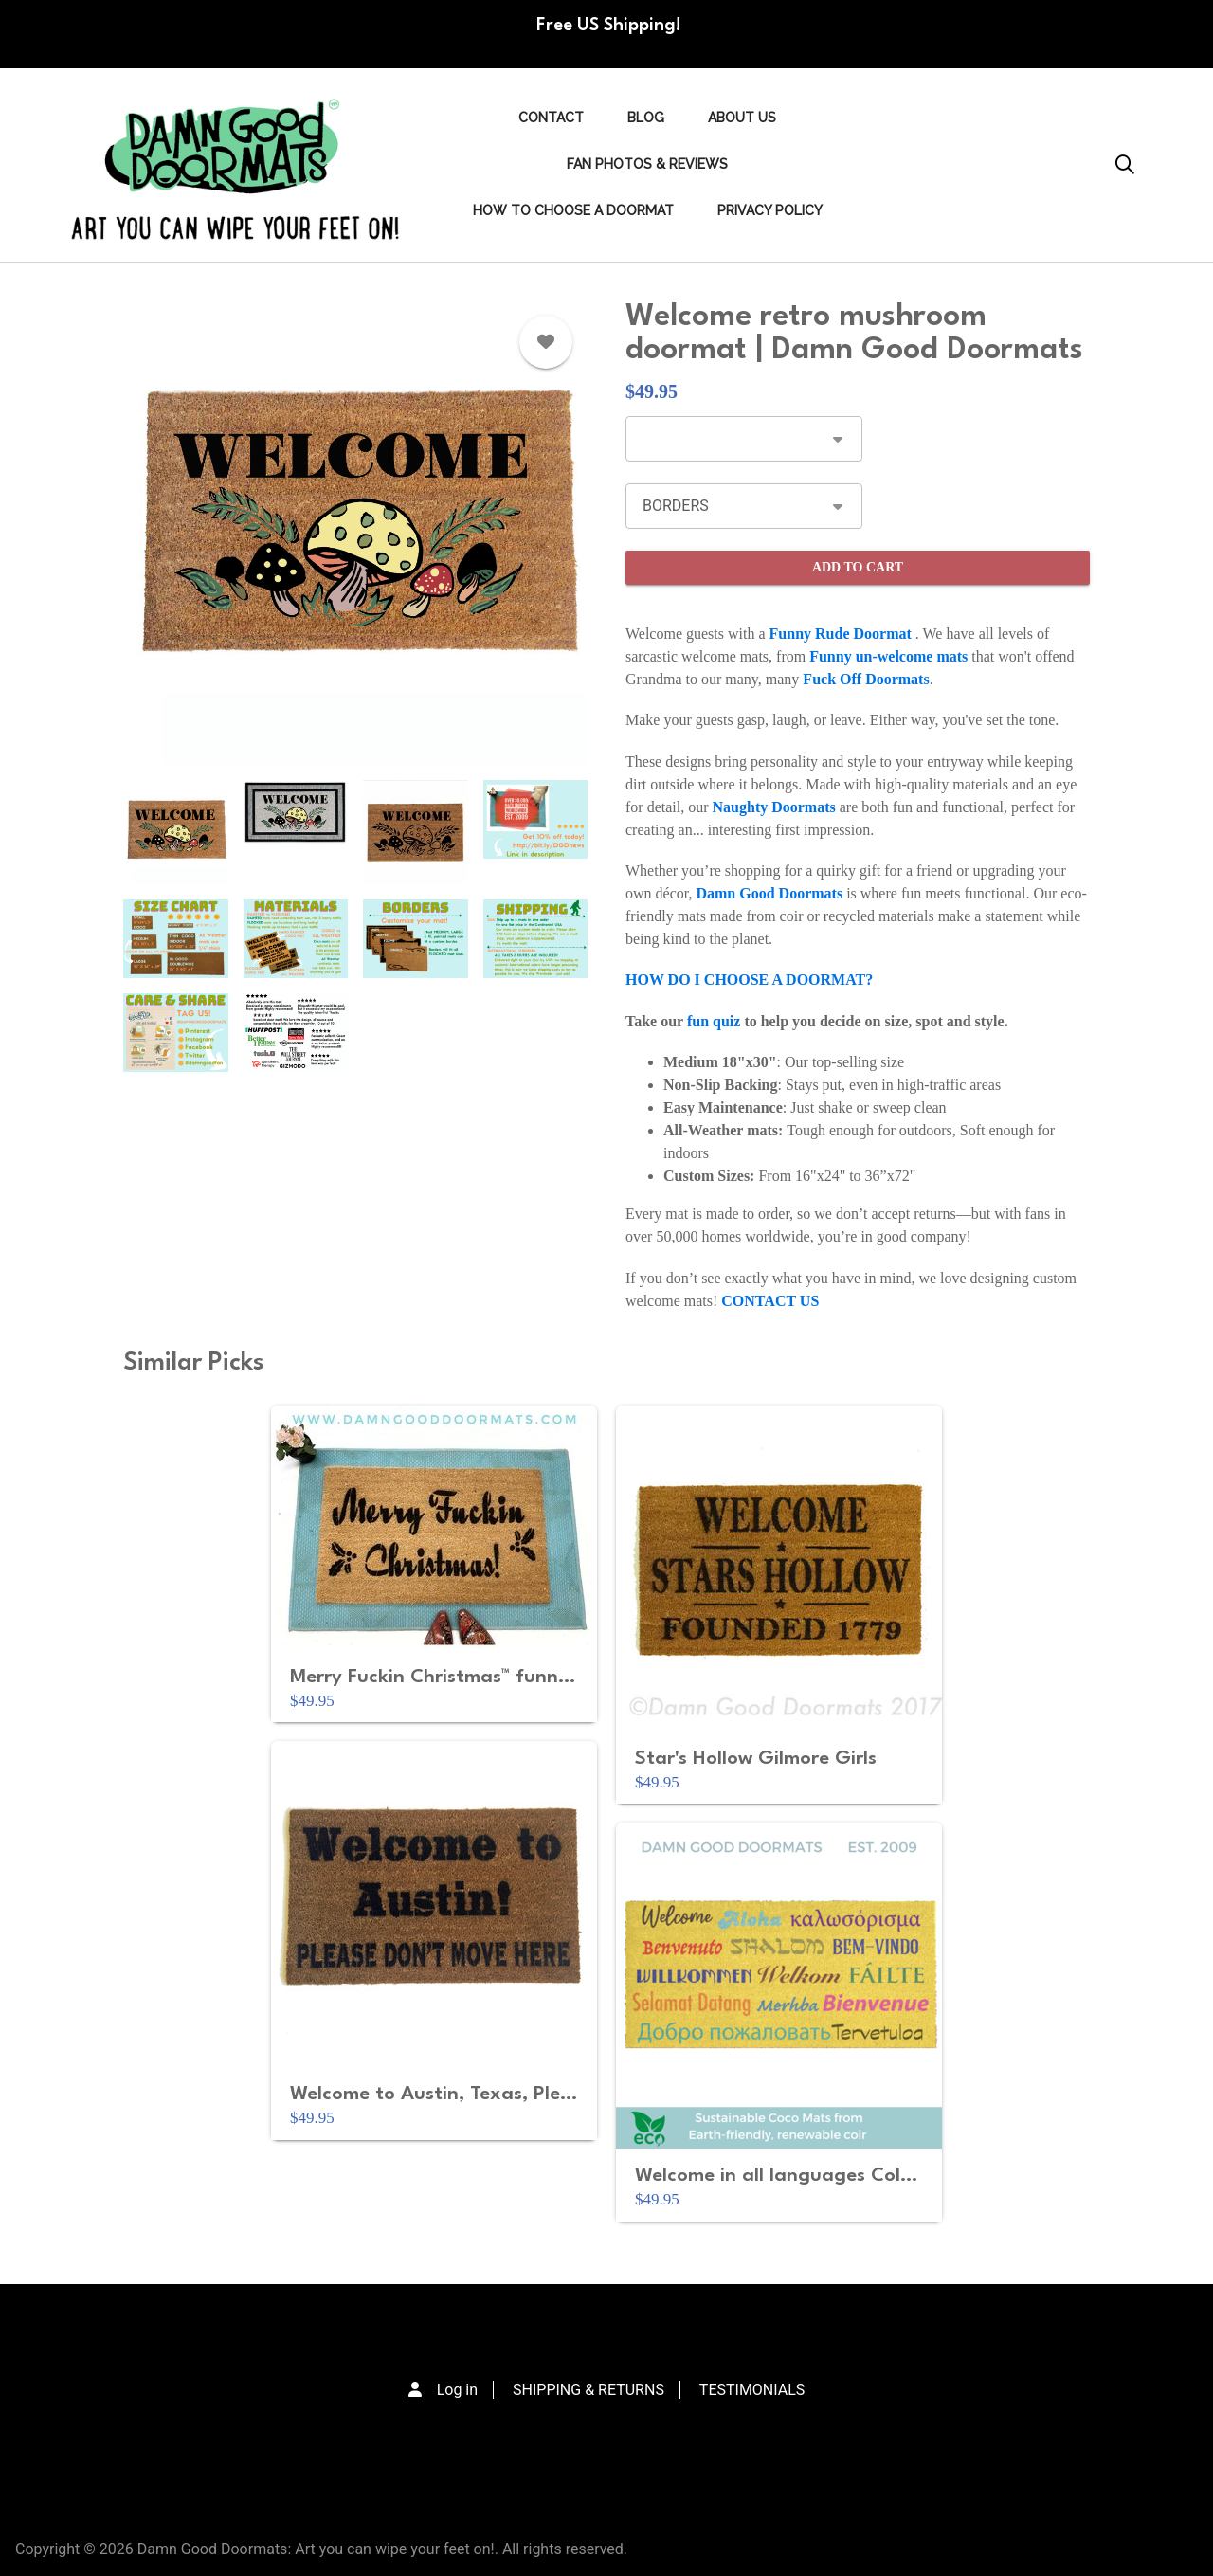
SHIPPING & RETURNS (588, 2390)
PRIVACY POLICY (770, 210)
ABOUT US (742, 117)
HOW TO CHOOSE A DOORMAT (573, 210)
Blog (645, 117)
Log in (457, 2390)
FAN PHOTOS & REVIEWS (647, 164)
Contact (551, 117)
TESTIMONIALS (752, 2390)
